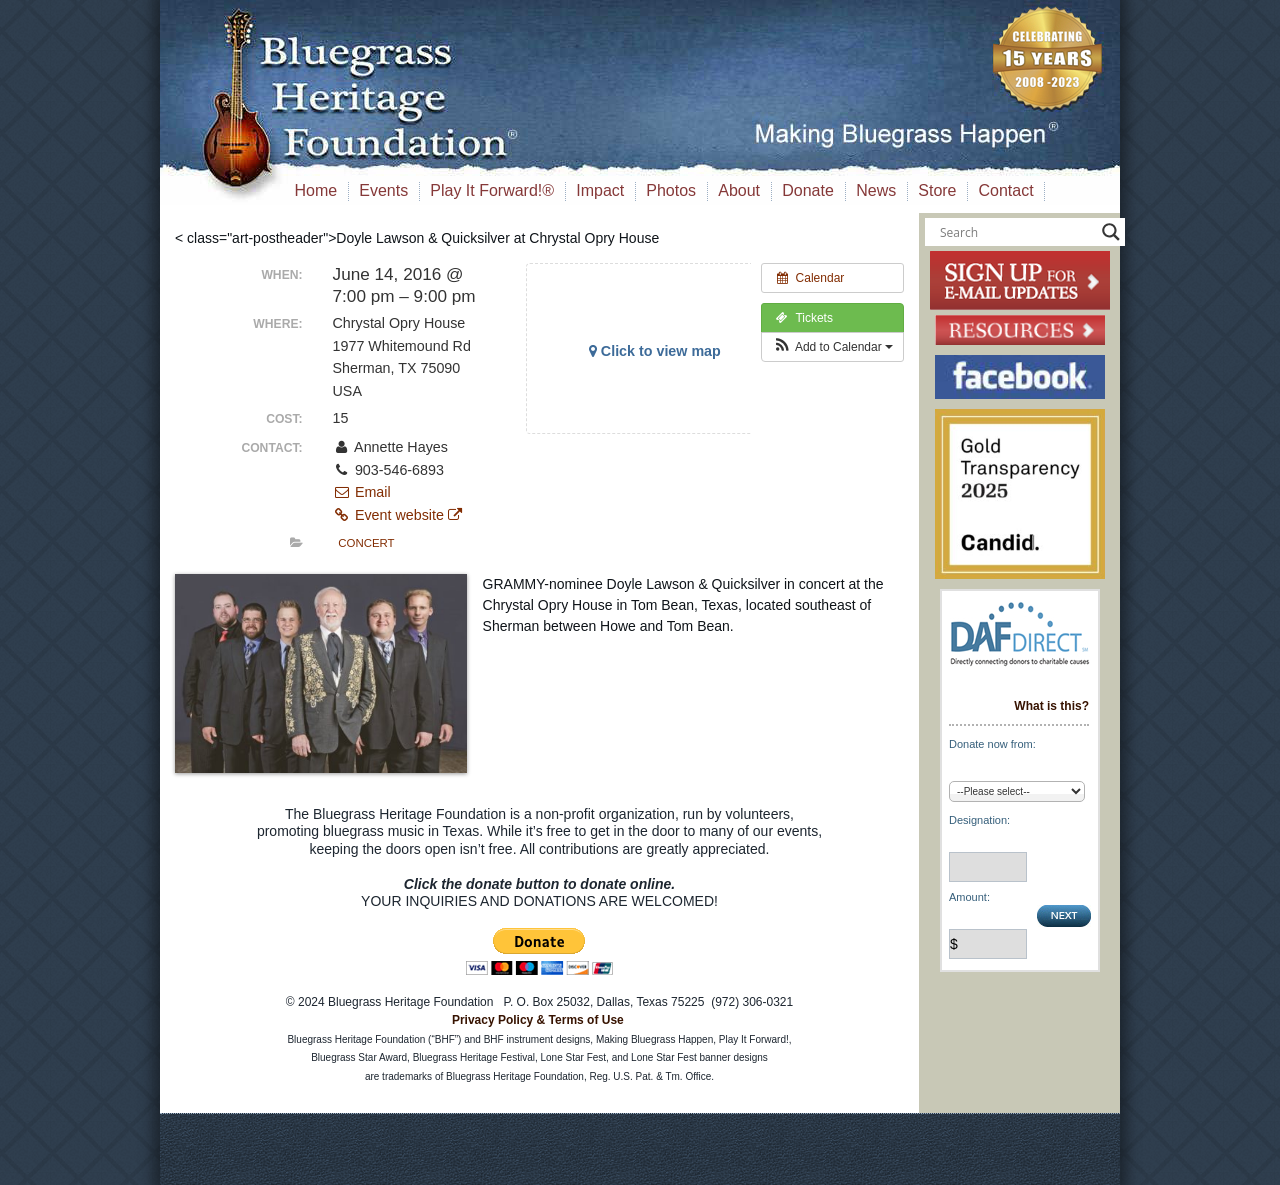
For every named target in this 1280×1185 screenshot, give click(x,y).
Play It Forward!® (492, 190)
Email (362, 492)
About (739, 190)
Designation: (979, 820)
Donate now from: (992, 744)
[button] (832, 347)
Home (316, 190)
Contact (1006, 190)
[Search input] (1016, 232)
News (876, 190)
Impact (600, 190)
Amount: (969, 897)
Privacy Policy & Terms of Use (538, 1020)
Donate (808, 190)
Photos (671, 190)
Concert (366, 543)
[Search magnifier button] (1111, 232)
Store (937, 190)
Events (383, 190)
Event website (397, 515)
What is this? (1051, 706)
